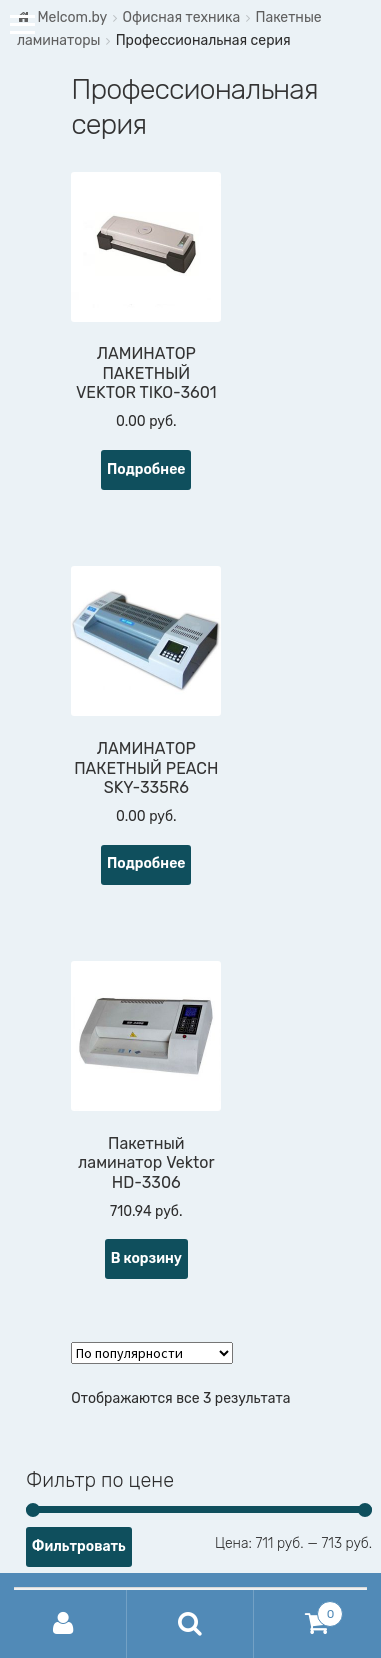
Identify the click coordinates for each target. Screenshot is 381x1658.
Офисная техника (181, 17)
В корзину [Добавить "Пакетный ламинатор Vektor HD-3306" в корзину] (146, 1258)
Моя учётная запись (63, 1624)
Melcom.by (72, 17)
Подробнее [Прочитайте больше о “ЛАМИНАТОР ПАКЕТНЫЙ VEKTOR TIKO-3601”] (146, 469)
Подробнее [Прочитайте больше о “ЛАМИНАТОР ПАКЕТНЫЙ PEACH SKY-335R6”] (146, 863)
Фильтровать (79, 1546)
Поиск (190, 1624)
